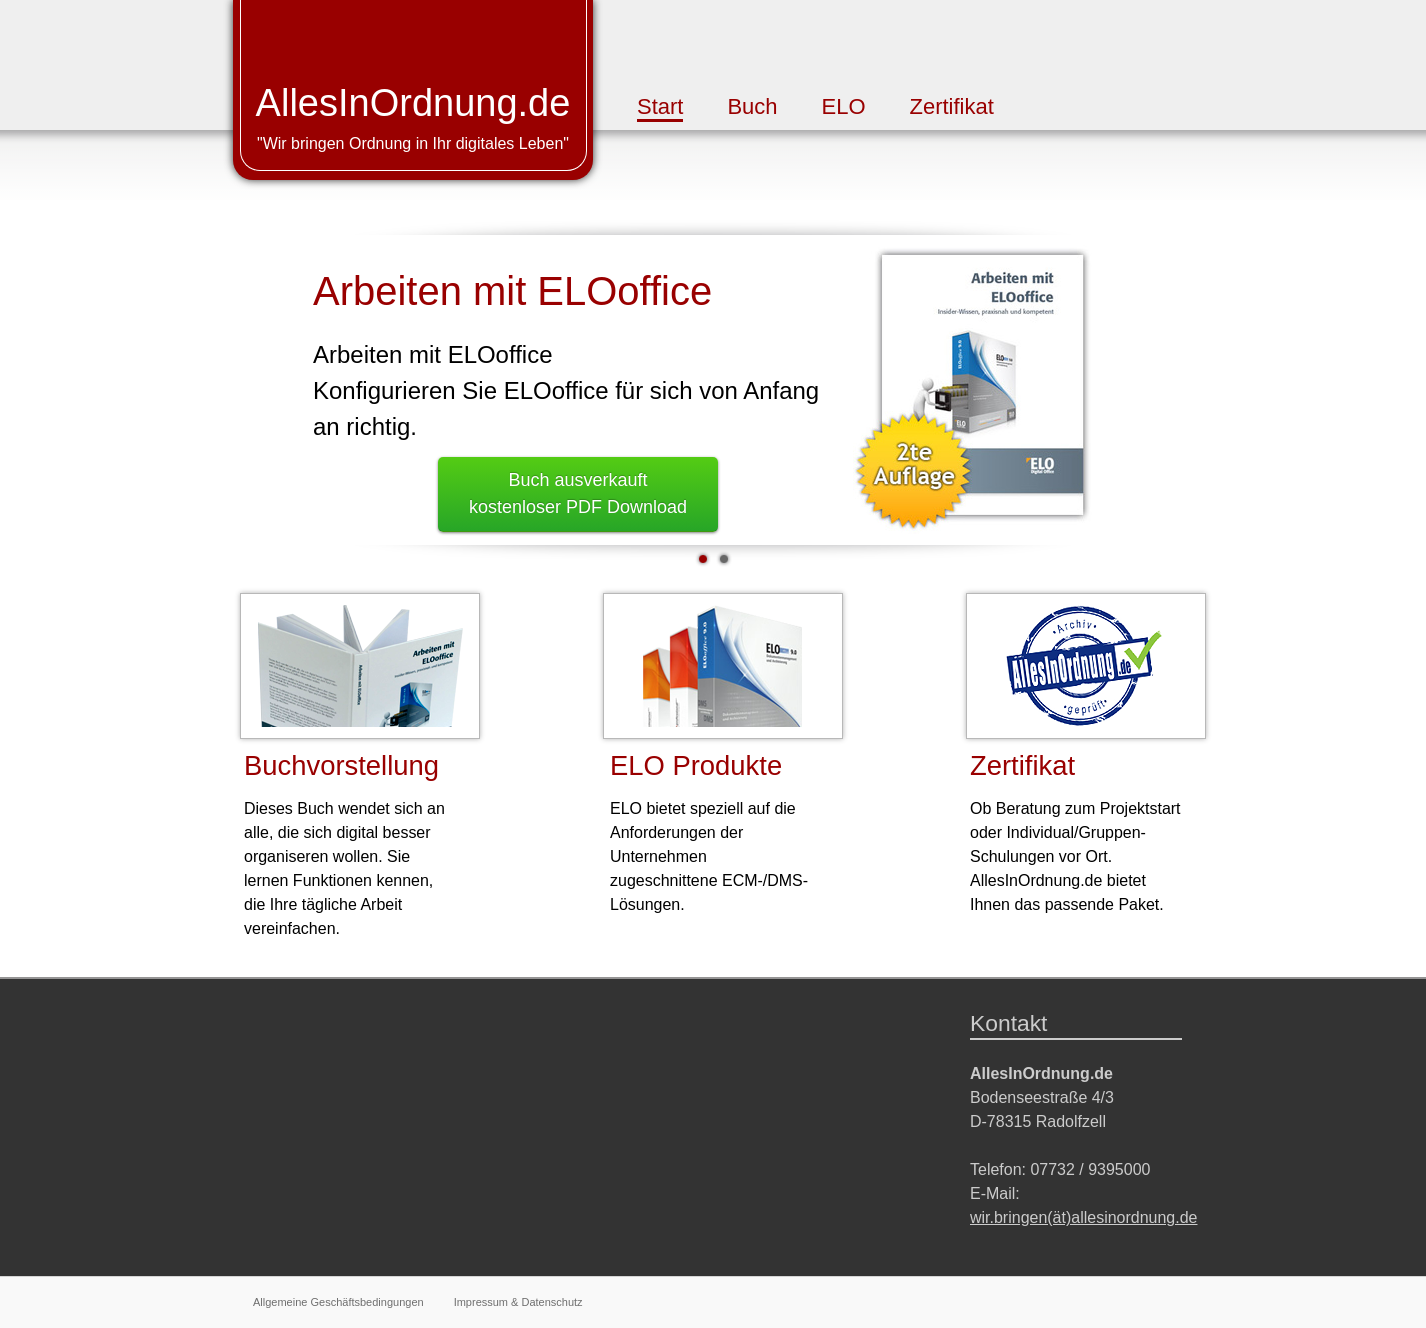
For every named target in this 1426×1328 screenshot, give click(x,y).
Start (660, 106)
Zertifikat (951, 106)
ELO (844, 106)
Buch (752, 106)
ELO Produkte (696, 765)
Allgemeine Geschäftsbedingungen (338, 1302)
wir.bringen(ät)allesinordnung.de (1083, 1217)
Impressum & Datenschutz (518, 1302)
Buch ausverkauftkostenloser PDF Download (578, 493)
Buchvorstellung (341, 765)
